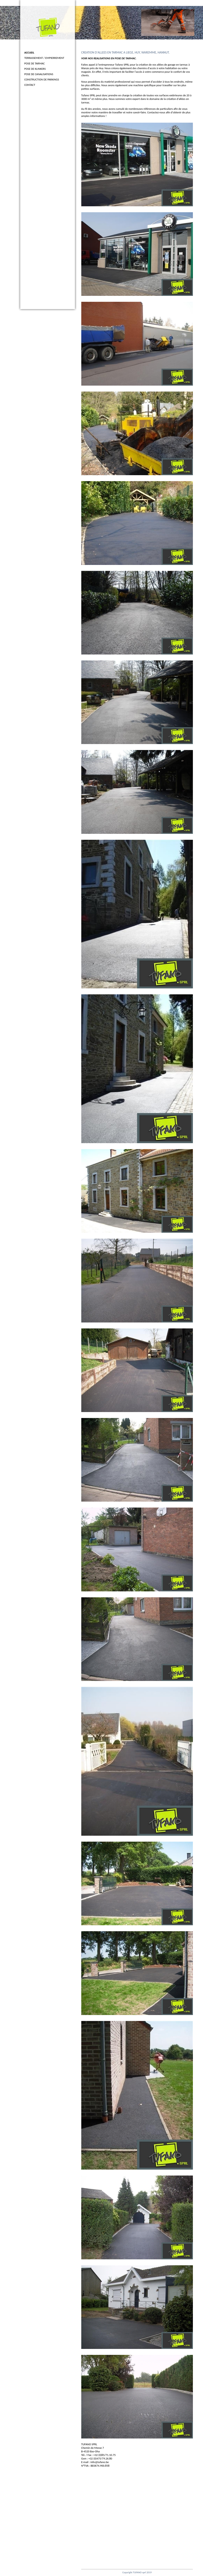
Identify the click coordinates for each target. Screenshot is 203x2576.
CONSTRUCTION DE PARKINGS (45, 79)
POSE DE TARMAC (38, 63)
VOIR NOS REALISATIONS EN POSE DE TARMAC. (108, 58)
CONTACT (33, 85)
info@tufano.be (99, 2462)
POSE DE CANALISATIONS (42, 74)
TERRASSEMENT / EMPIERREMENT (47, 58)
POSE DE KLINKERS (38, 69)
